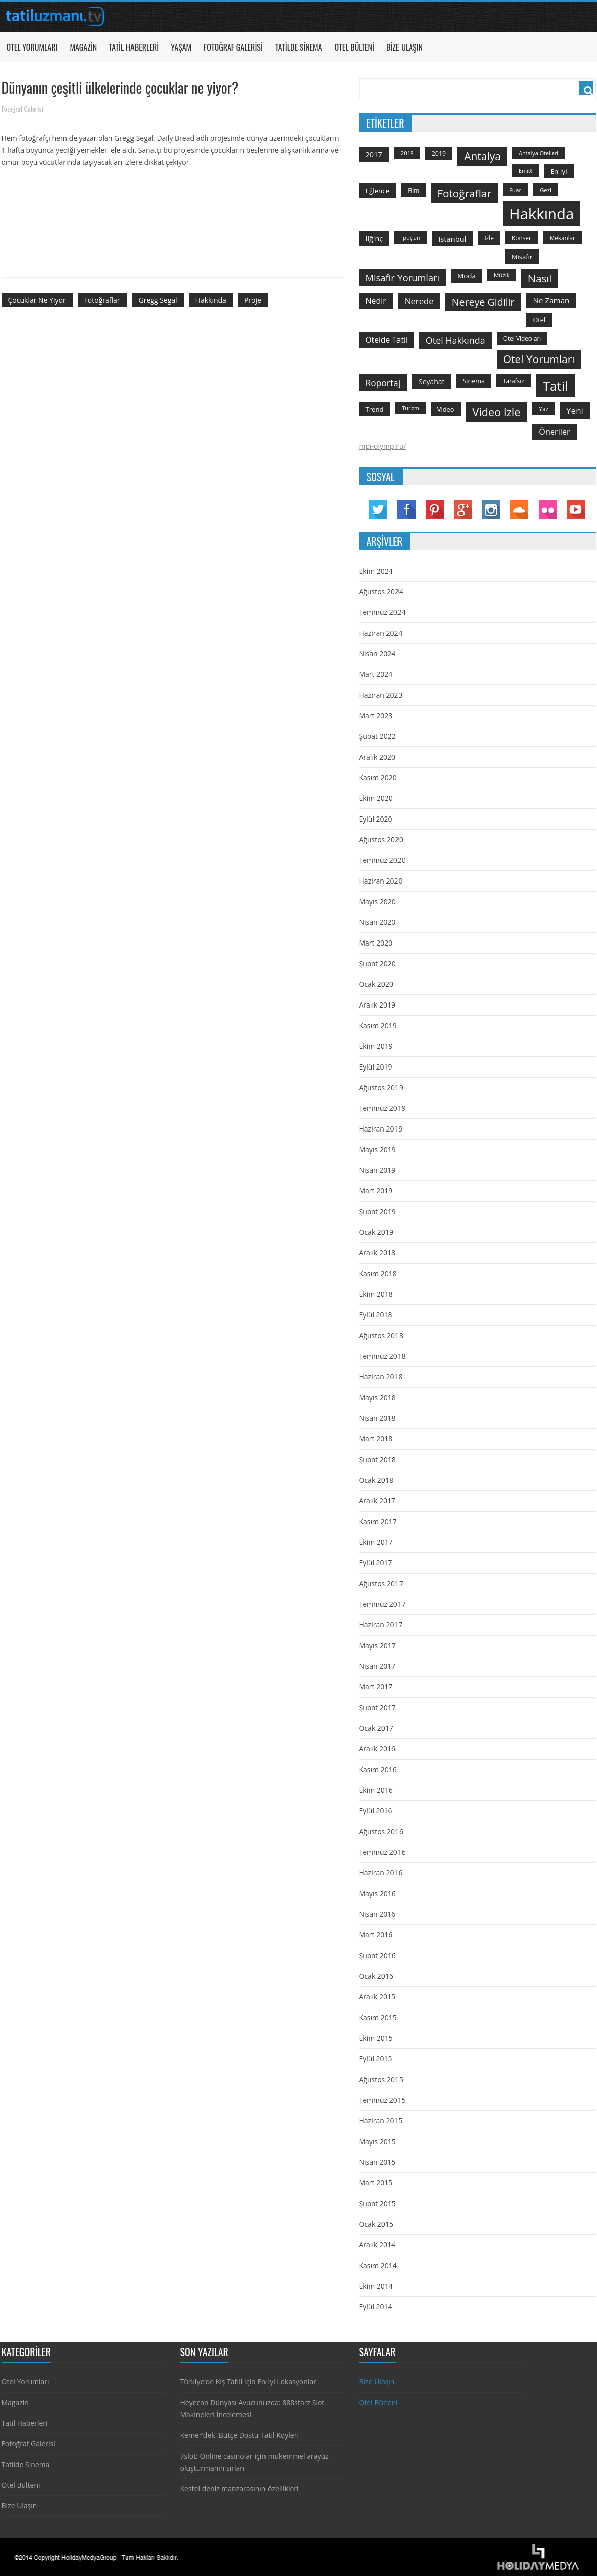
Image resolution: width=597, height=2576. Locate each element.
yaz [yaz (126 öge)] (543, 409)
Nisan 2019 (377, 1170)
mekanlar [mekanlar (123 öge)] (562, 238)
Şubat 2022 (377, 736)
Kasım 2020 (378, 777)
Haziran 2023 (381, 695)
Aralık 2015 (377, 1996)
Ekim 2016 (376, 1790)
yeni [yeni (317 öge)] (574, 410)
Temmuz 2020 (382, 860)
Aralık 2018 (377, 1253)
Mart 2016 (376, 1934)
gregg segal (158, 300)
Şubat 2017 (377, 1707)
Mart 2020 (376, 943)
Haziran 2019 (381, 1129)
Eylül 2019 (375, 1067)
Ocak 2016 (376, 1976)
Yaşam (181, 47)
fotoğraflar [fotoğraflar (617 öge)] (464, 193)
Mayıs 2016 (377, 1893)
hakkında (210, 300)
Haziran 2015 (381, 2120)
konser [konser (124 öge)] (522, 238)
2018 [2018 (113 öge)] (407, 153)
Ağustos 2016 (381, 1831)
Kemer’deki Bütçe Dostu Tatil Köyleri (239, 2435)
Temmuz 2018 (382, 1356)
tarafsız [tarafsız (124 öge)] (513, 380)
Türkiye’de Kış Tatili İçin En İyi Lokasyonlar (248, 2381)
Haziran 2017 (381, 1624)
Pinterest (435, 509)
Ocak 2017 (376, 1728)
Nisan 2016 (377, 1914)
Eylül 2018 (375, 1315)
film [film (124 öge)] (413, 190)
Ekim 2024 (376, 571)
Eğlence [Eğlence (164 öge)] (378, 190)
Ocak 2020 (376, 984)
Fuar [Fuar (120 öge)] (515, 190)
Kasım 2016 (378, 1769)
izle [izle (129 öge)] (489, 238)
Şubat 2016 (377, 1955)
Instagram (491, 509)
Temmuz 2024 (382, 612)
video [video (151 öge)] (445, 409)
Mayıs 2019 (377, 1149)
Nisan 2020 (377, 922)
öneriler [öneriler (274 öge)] (554, 431)
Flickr (548, 509)
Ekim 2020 (376, 798)
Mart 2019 (376, 1191)
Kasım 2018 (378, 1273)
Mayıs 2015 (377, 2141)
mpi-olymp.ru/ (382, 446)
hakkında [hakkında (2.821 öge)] (541, 214)
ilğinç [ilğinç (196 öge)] (374, 238)
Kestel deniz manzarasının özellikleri (239, 2488)
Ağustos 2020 (381, 839)
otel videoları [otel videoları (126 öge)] (522, 338)
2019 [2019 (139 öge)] (439, 153)
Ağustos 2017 (381, 1583)
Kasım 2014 (378, 2265)
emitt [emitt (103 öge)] (525, 170)
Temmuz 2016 (382, 1852)
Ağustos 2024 (381, 591)
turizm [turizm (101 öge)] (410, 408)
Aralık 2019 (377, 1005)
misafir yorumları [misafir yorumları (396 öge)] (403, 277)
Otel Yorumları (32, 47)
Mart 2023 (376, 715)
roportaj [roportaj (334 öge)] (383, 382)
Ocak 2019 (376, 1232)
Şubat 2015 (377, 2203)
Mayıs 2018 (377, 1397)
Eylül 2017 (375, 1562)
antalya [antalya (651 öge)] (482, 156)
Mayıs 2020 (377, 901)
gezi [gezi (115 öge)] (545, 190)
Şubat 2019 (377, 1211)
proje (252, 300)
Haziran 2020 (381, 881)
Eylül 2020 (375, 819)
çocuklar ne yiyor (37, 300)
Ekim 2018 (376, 1294)
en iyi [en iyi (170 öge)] (558, 171)
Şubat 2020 (377, 963)
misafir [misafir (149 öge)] (522, 256)
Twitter (378, 509)
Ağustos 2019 (381, 1087)
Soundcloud (519, 509)
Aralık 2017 (377, 1500)
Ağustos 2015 (381, 2079)
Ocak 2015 (376, 2224)
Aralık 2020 (377, 757)
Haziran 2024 (381, 633)
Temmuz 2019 (382, 1108)
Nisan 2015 (377, 2162)
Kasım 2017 (378, 1521)
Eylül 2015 (375, 2058)
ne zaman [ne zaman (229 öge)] (551, 300)
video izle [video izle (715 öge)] (497, 412)
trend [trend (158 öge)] (375, 409)
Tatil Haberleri (134, 47)
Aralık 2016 (377, 1748)
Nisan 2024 (377, 653)
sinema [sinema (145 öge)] (473, 380)
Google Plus (463, 509)
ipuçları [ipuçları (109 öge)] (410, 237)
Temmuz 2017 (382, 1604)
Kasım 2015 (378, 2017)
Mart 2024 (376, 674)
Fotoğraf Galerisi (233, 47)
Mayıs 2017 (377, 1645)
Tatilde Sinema (298, 47)
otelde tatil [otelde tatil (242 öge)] (387, 339)
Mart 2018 (376, 1438)
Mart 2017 (376, 1686)
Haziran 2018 (381, 1376)
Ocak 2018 (376, 1480)
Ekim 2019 (376, 1046)
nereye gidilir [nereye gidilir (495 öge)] (483, 302)
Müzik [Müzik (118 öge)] (502, 275)
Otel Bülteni (354, 47)
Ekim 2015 (376, 2038)
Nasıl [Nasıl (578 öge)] (540, 278)
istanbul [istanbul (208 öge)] (452, 239)
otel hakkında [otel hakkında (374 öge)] (455, 340)
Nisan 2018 (377, 1418)
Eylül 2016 (375, 1810)
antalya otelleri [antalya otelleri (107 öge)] (538, 153)
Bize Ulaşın (404, 47)
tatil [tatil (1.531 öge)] (555, 385)
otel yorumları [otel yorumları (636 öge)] (539, 359)
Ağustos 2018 (381, 1335)
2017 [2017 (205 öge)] (374, 154)
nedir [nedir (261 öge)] (376, 300)
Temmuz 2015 (382, 2100)
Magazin (83, 47)
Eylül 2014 (375, 2306)
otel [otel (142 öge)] (539, 320)
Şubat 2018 (377, 1459)
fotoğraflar (102, 300)
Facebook (406, 509)
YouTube (576, 509)
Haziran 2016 (381, 1872)
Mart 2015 (376, 2182)
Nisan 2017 (377, 1666)
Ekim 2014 (376, 2286)
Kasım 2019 (378, 1025)
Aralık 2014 (377, 2244)
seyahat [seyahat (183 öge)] (431, 381)
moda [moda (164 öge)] (466, 275)
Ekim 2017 (376, 1542)
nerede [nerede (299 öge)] (419, 301)
